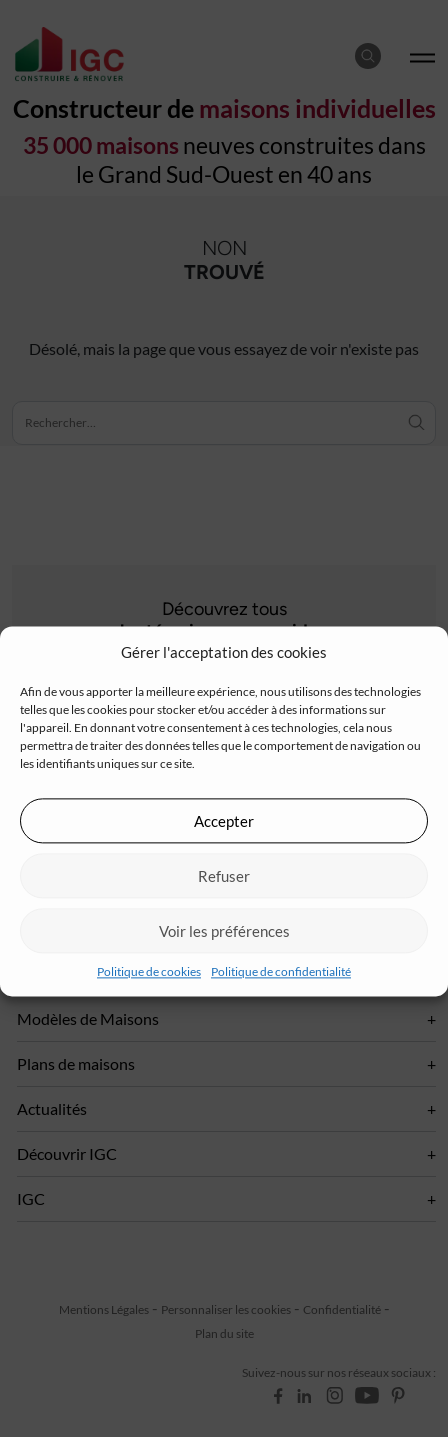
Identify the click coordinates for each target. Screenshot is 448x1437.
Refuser (224, 876)
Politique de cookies (149, 971)
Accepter (224, 821)
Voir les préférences (224, 931)
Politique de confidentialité (281, 971)
